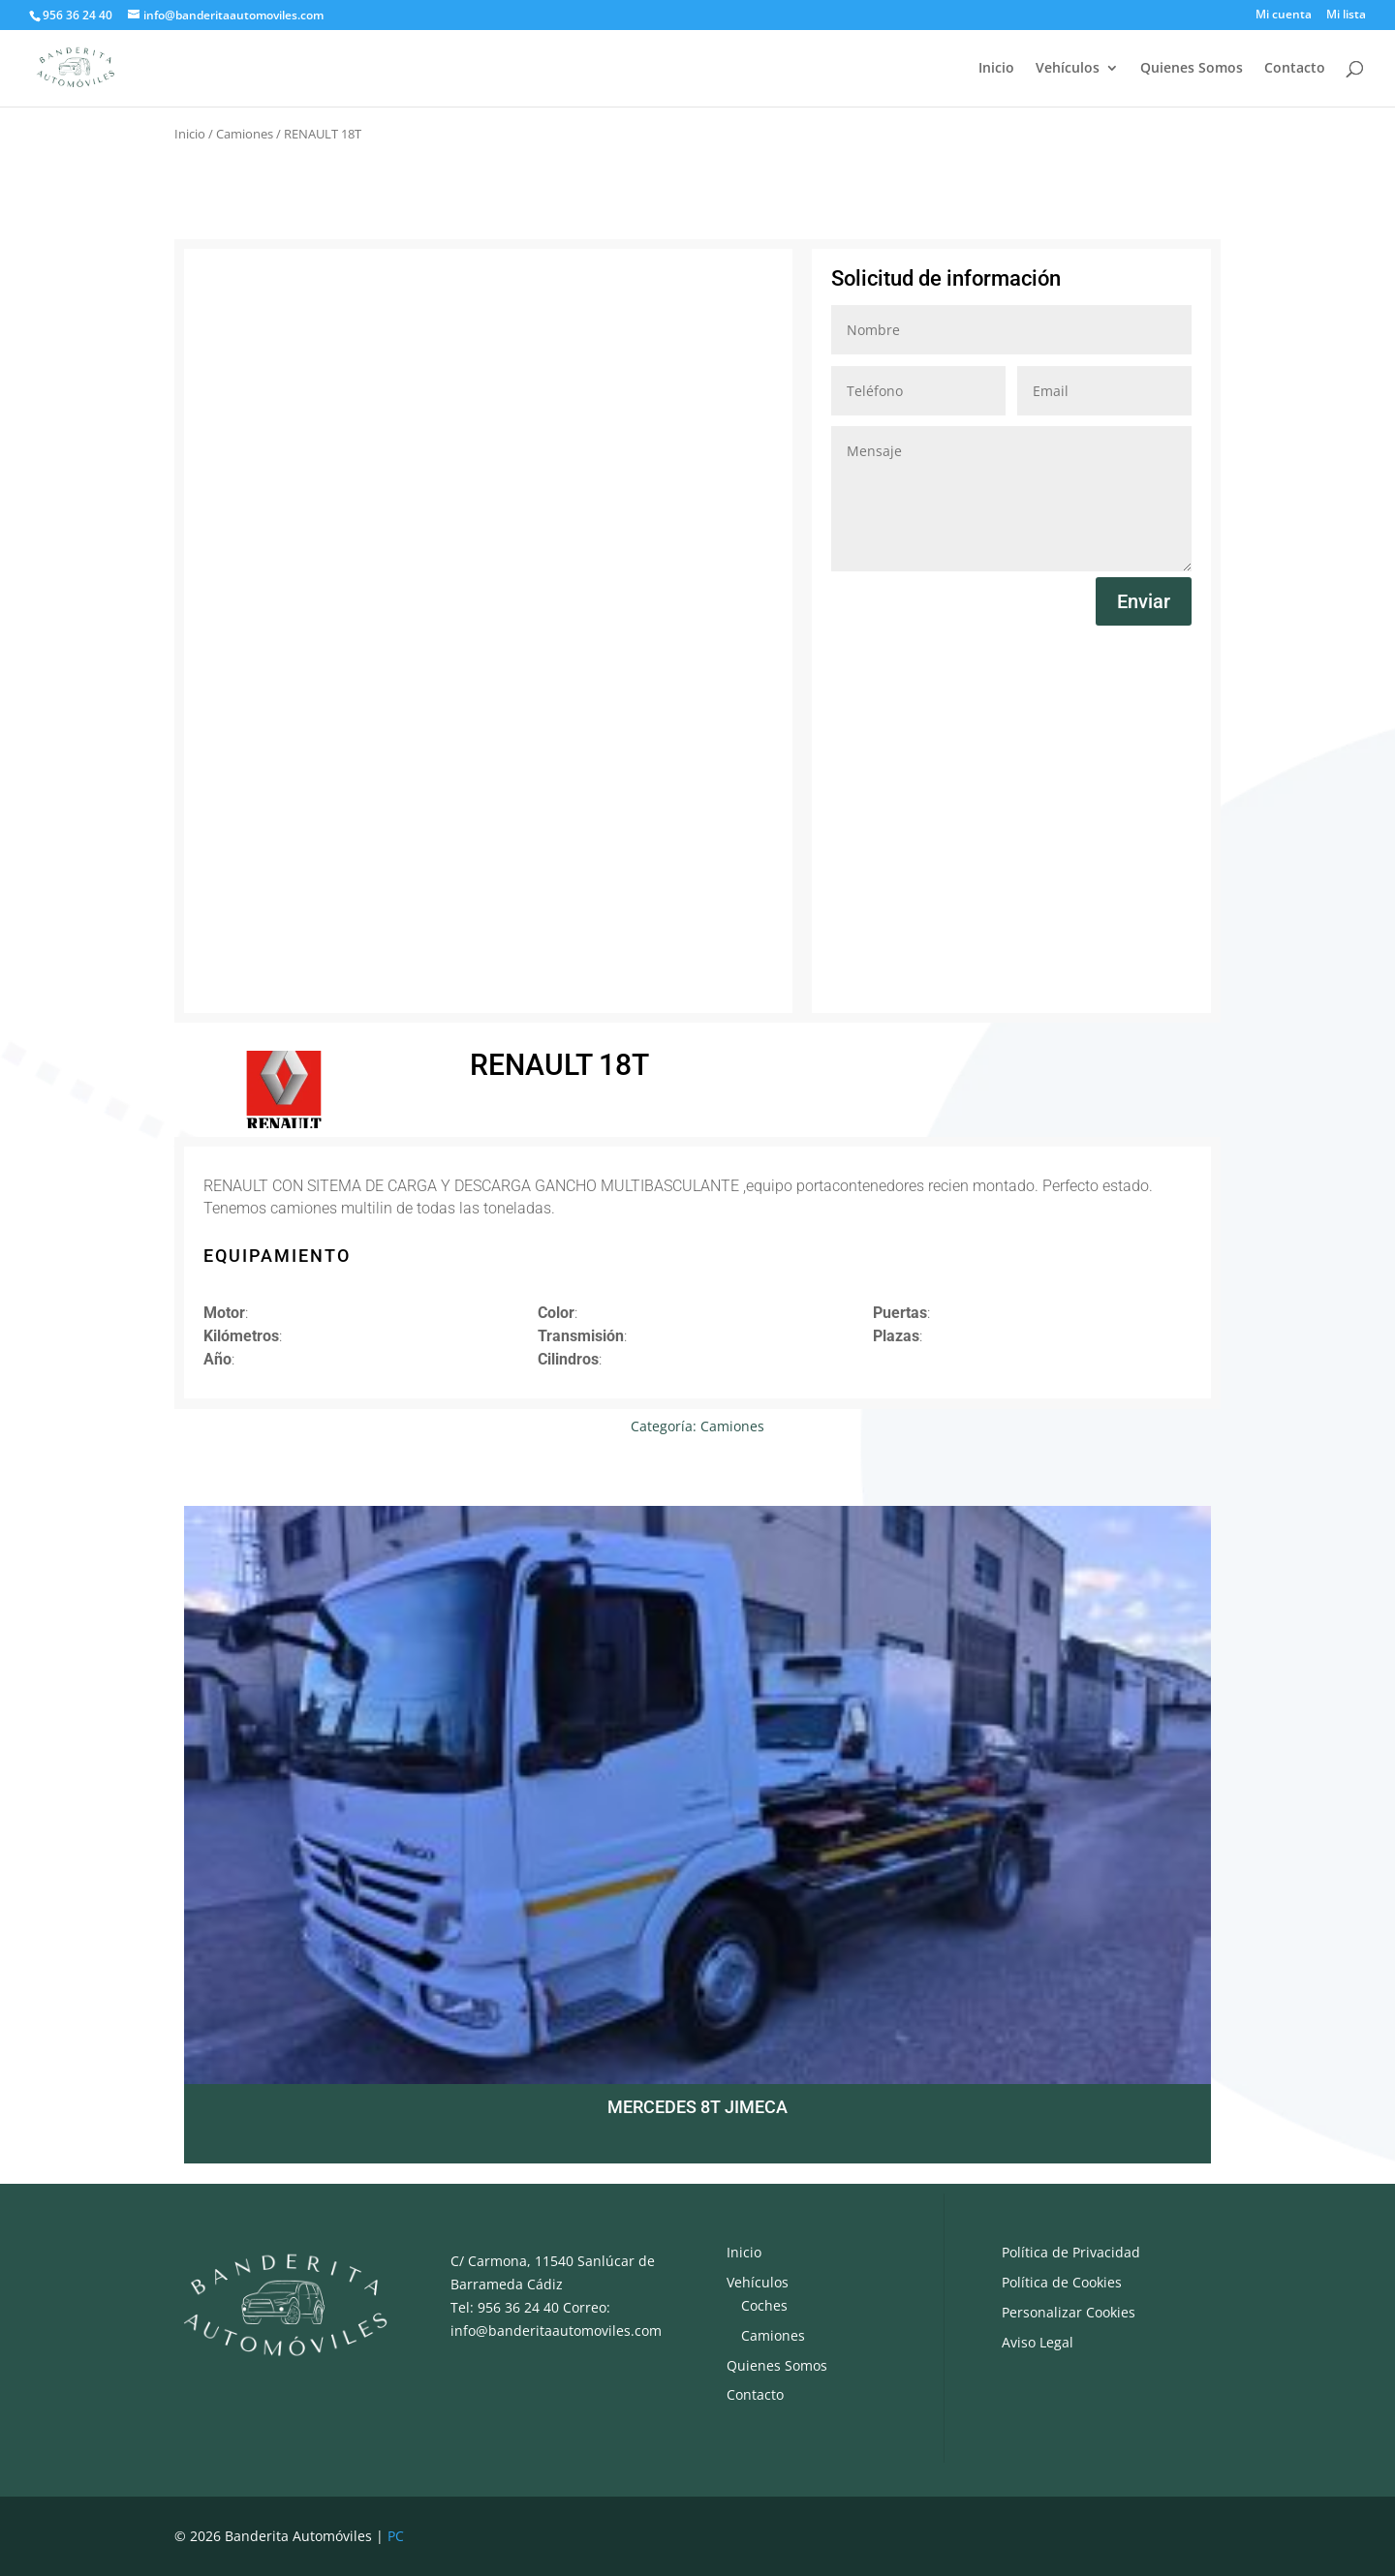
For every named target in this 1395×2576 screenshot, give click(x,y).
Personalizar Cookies (1068, 2312)
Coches (764, 2305)
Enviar (1143, 601)
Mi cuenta (1284, 15)
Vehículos (1068, 69)
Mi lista (1346, 15)
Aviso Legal (1037, 2342)
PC (396, 2536)
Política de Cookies (1062, 2282)
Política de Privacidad (1071, 2252)
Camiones (244, 133)
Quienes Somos (1191, 69)
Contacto (1294, 69)
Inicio (996, 69)
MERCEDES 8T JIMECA (697, 2107)
